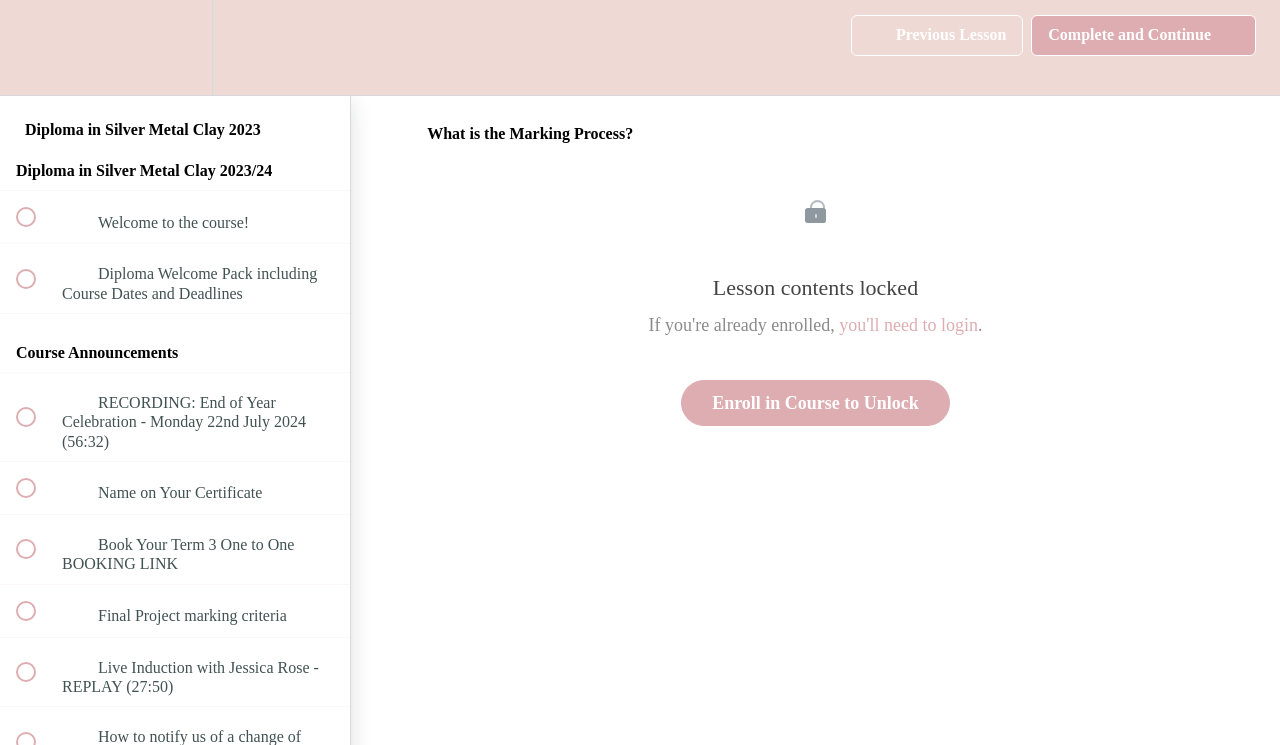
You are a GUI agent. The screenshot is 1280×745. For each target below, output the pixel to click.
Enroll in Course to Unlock (815, 403)
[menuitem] (175, 47)
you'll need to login (908, 325)
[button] (37, 47)
